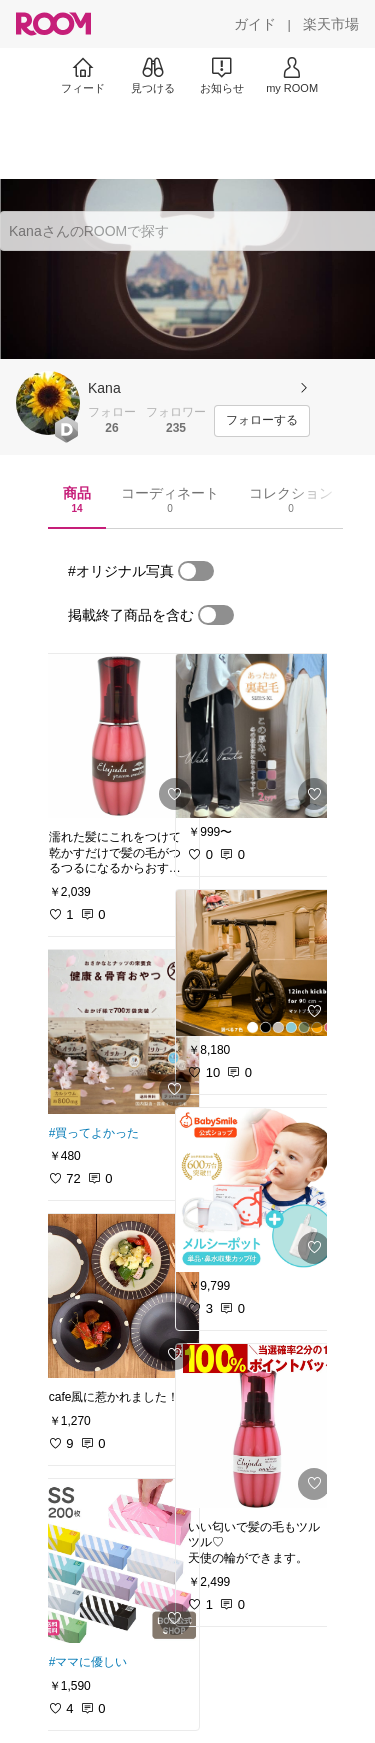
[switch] (196, 571)
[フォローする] (262, 421)
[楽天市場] (331, 24)
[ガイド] (255, 24)
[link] (118, 736)
